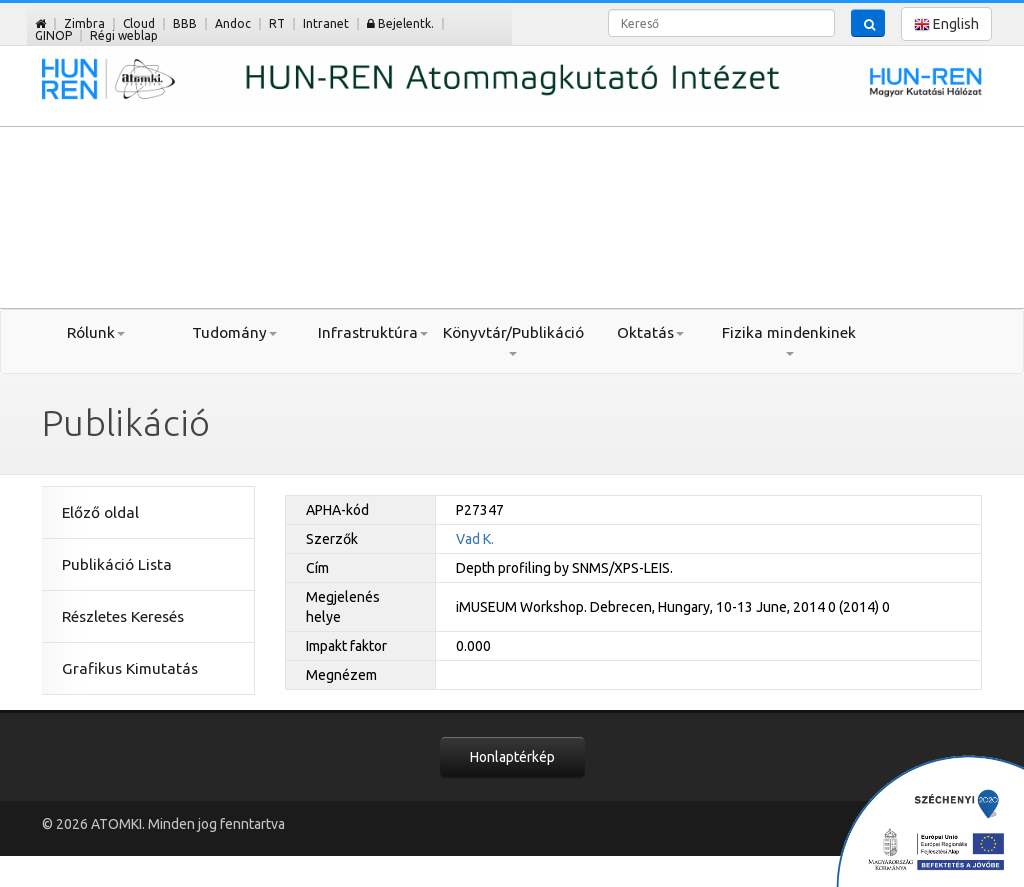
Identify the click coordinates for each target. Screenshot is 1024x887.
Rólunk (96, 332)
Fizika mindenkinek (789, 340)
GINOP (53, 35)
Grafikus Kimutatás (130, 668)
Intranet (326, 23)
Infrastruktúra (373, 332)
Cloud (139, 23)
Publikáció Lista (117, 564)
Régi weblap (124, 35)
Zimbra (84, 23)
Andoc (233, 23)
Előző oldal (100, 512)
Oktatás (650, 332)
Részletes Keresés (123, 616)
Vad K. (475, 539)
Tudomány (234, 332)
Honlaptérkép (512, 757)
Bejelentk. (400, 23)
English (946, 24)
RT (277, 23)
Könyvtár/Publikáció (512, 340)
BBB (185, 23)
